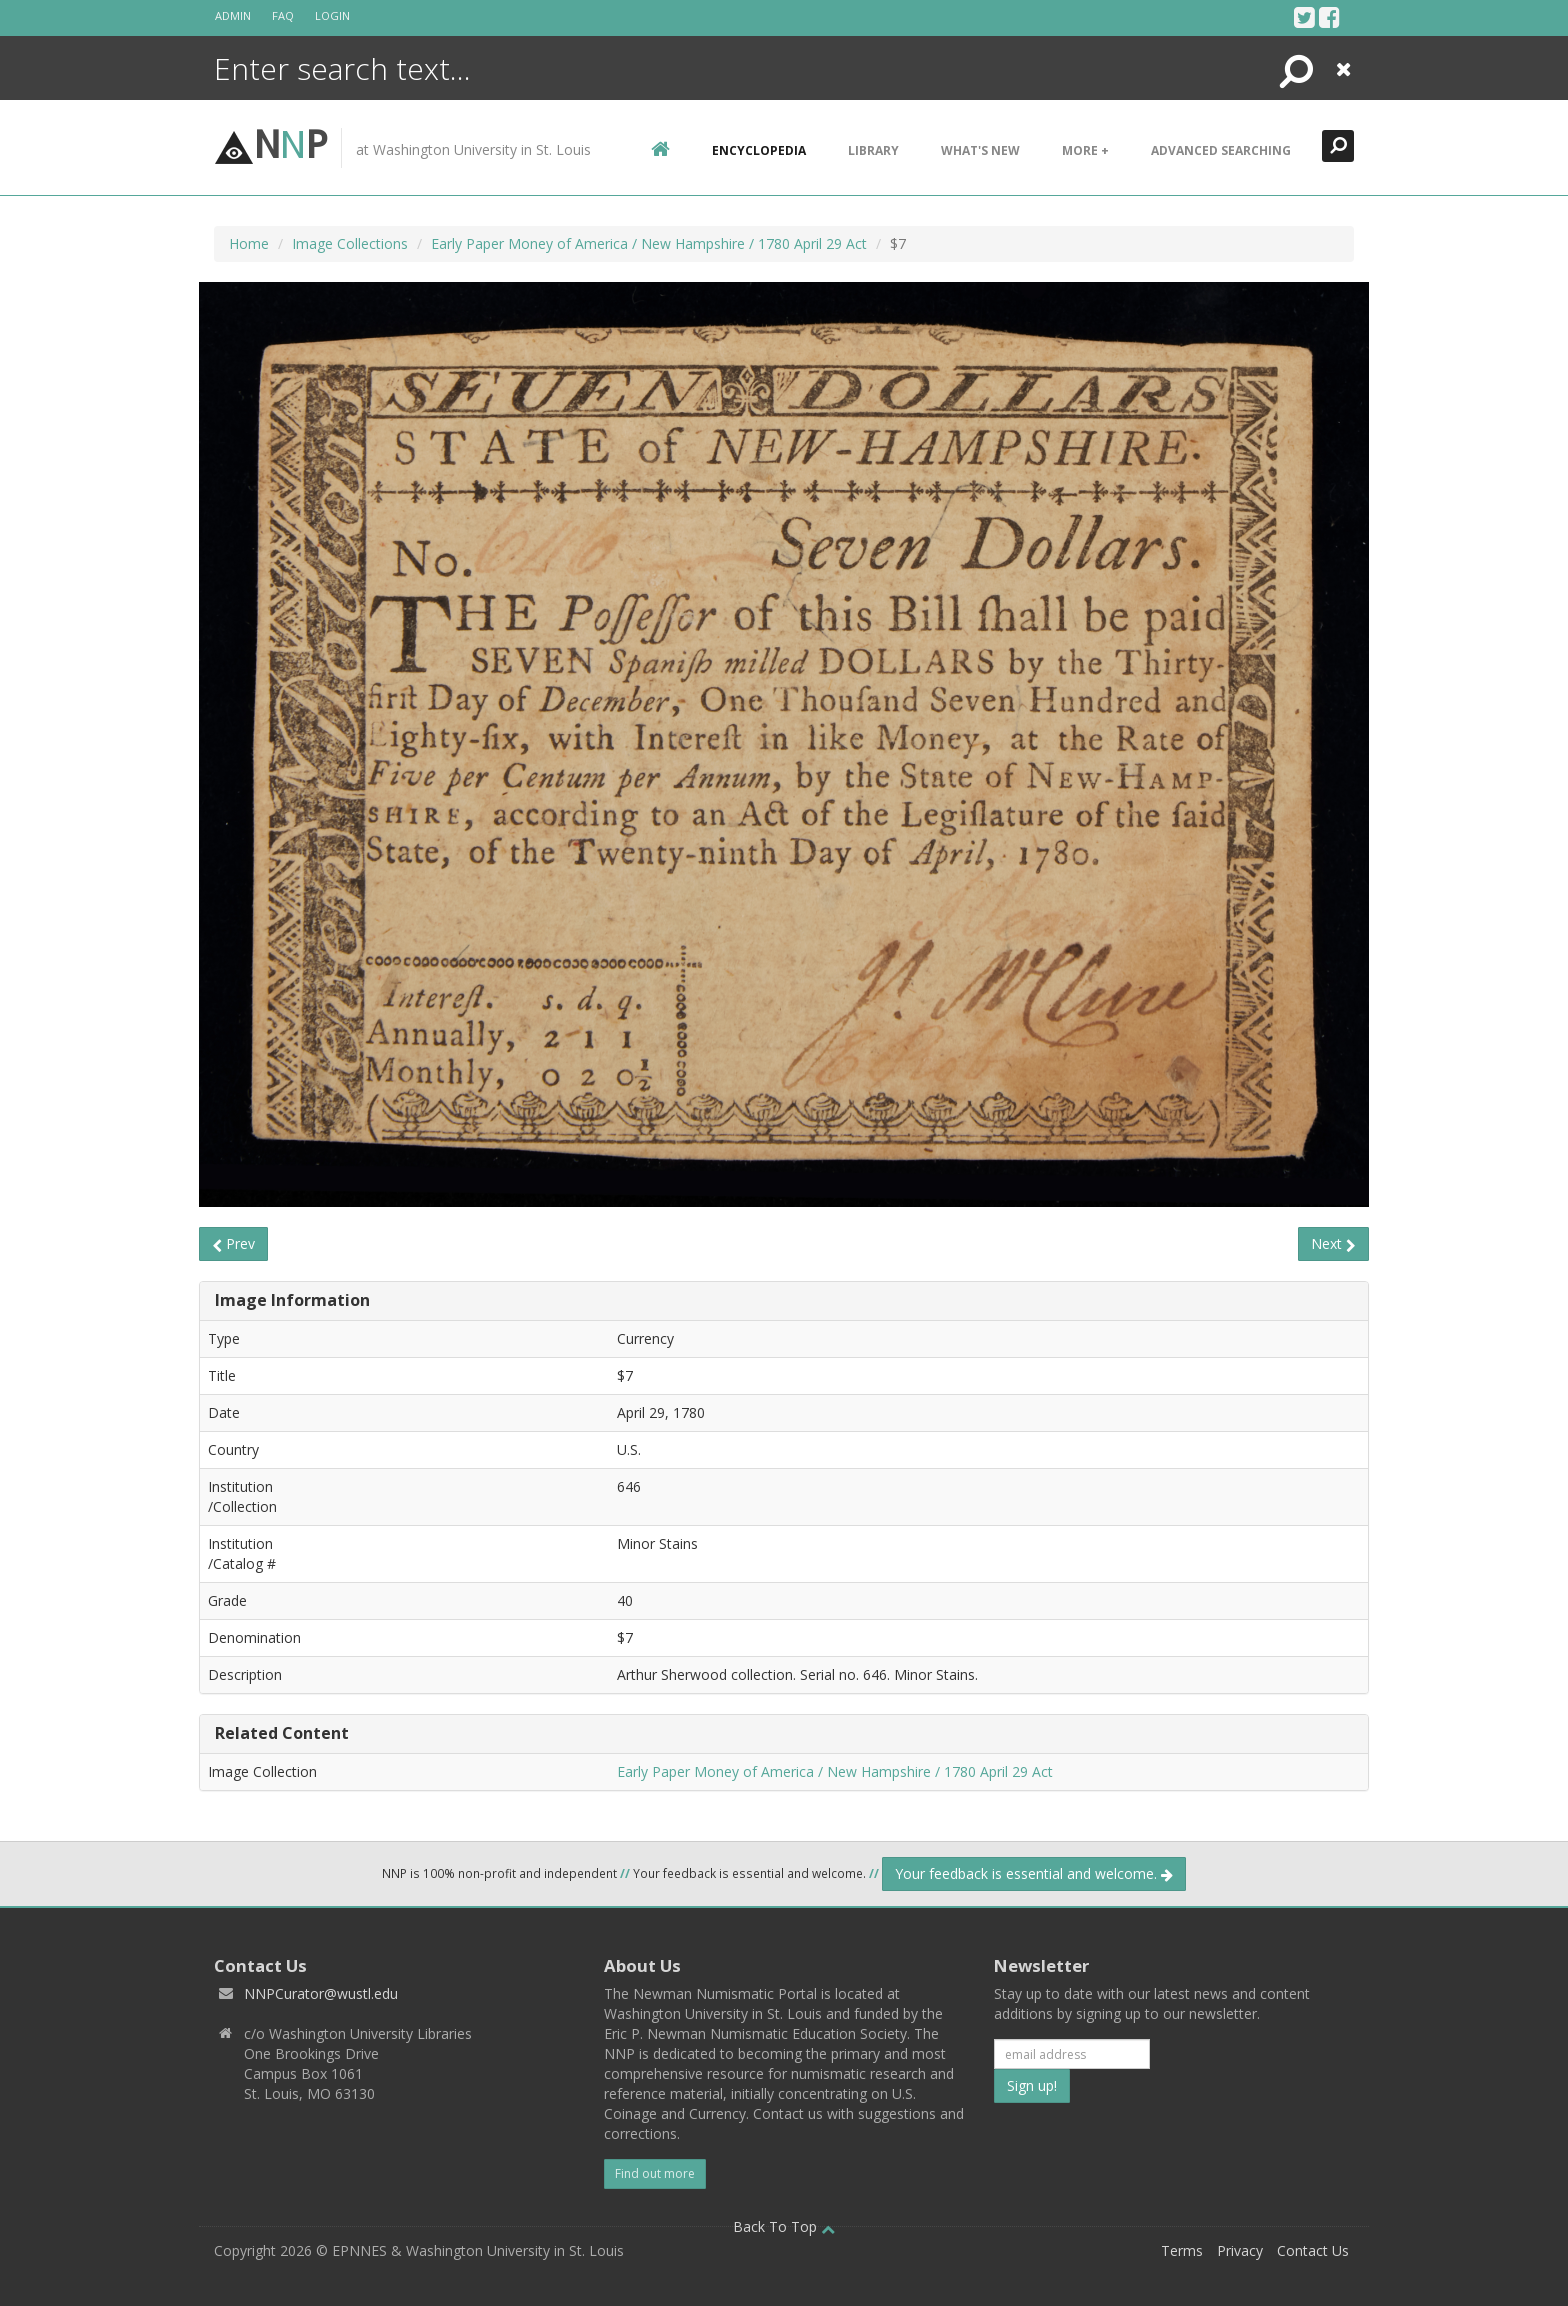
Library (873, 150)
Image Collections (350, 243)
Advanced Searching (1221, 150)
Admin (233, 15)
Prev (233, 1243)
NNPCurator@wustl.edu (321, 1993)
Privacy (1240, 2250)
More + (1085, 150)
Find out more (655, 2173)
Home (249, 243)
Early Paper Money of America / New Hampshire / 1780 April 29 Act (649, 243)
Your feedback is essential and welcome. (1034, 1873)
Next (1333, 1243)
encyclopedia (759, 150)
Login (332, 15)
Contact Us (1313, 2250)
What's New (980, 150)
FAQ (283, 15)
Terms (1182, 2250)
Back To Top (784, 2226)
